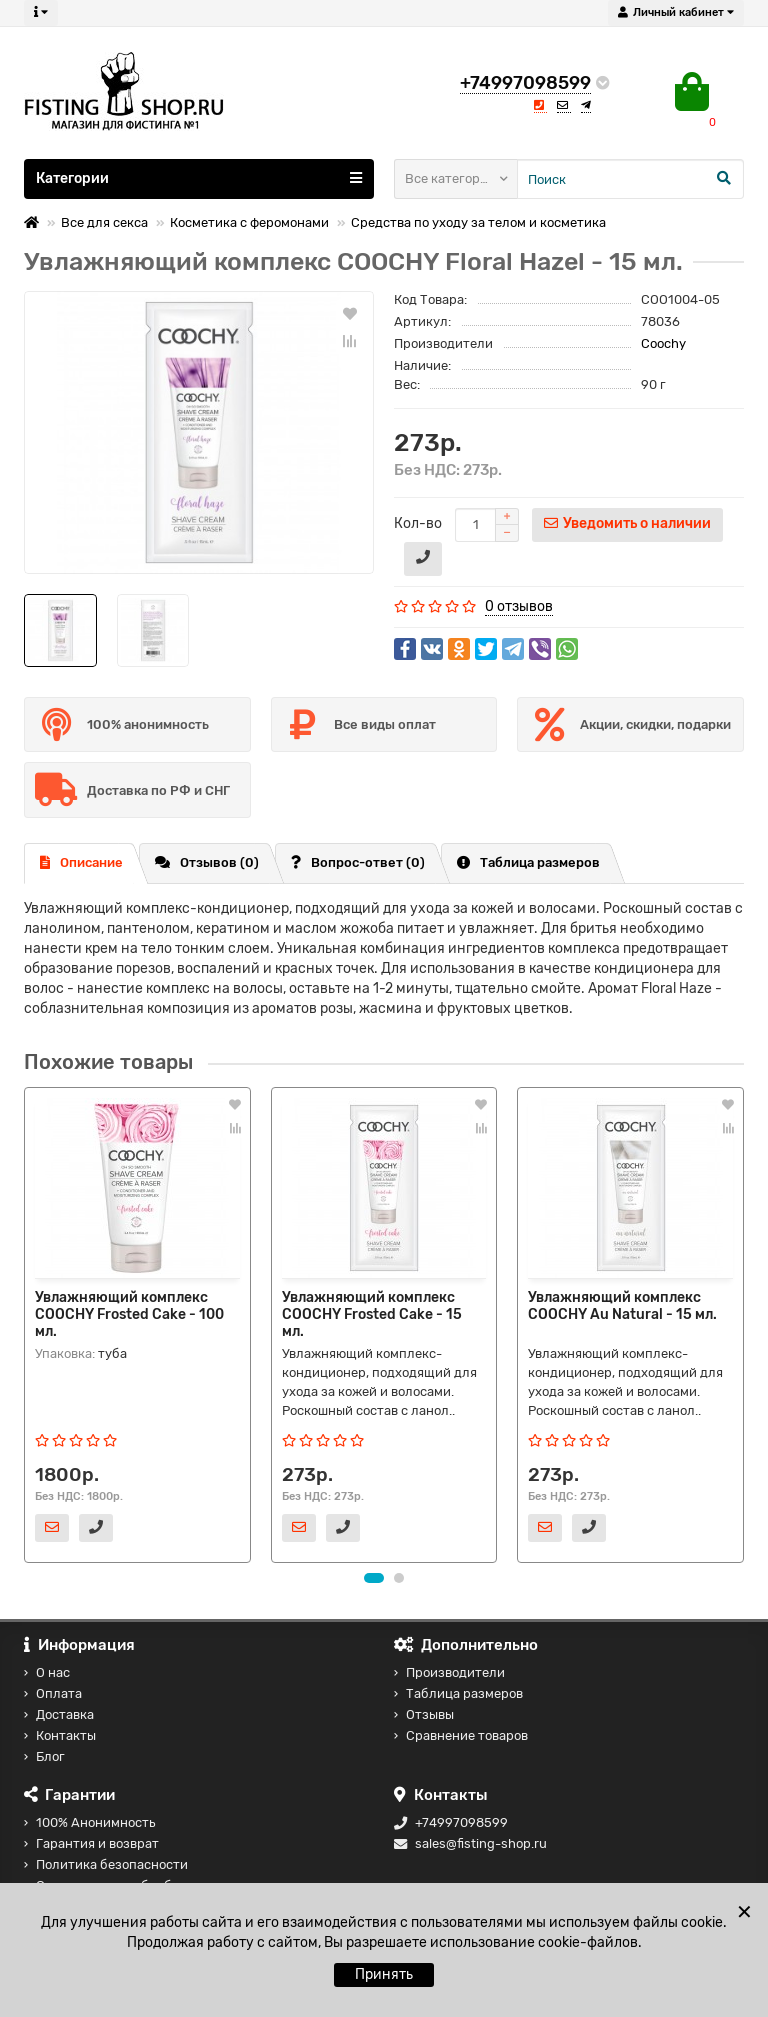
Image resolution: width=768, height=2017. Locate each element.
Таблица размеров (528, 862)
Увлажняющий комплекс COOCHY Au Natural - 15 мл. (622, 1306)
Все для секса (104, 222)
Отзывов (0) (207, 862)
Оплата (53, 1693)
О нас (47, 1672)
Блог (44, 1756)
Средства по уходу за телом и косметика (478, 222)
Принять (384, 1974)
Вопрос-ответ (358, 862)
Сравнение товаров (461, 1735)
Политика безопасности (106, 1864)
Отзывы (424, 1714)
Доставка (59, 1714)
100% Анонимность (89, 1822)
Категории (199, 178)
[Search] (630, 179)
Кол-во (418, 523)
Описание (81, 862)
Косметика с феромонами (249, 222)
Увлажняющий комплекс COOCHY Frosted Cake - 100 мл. (129, 1314)
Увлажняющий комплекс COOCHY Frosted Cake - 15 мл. (372, 1314)
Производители (449, 1672)
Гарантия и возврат (91, 1843)
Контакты (60, 1735)
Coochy (663, 343)
